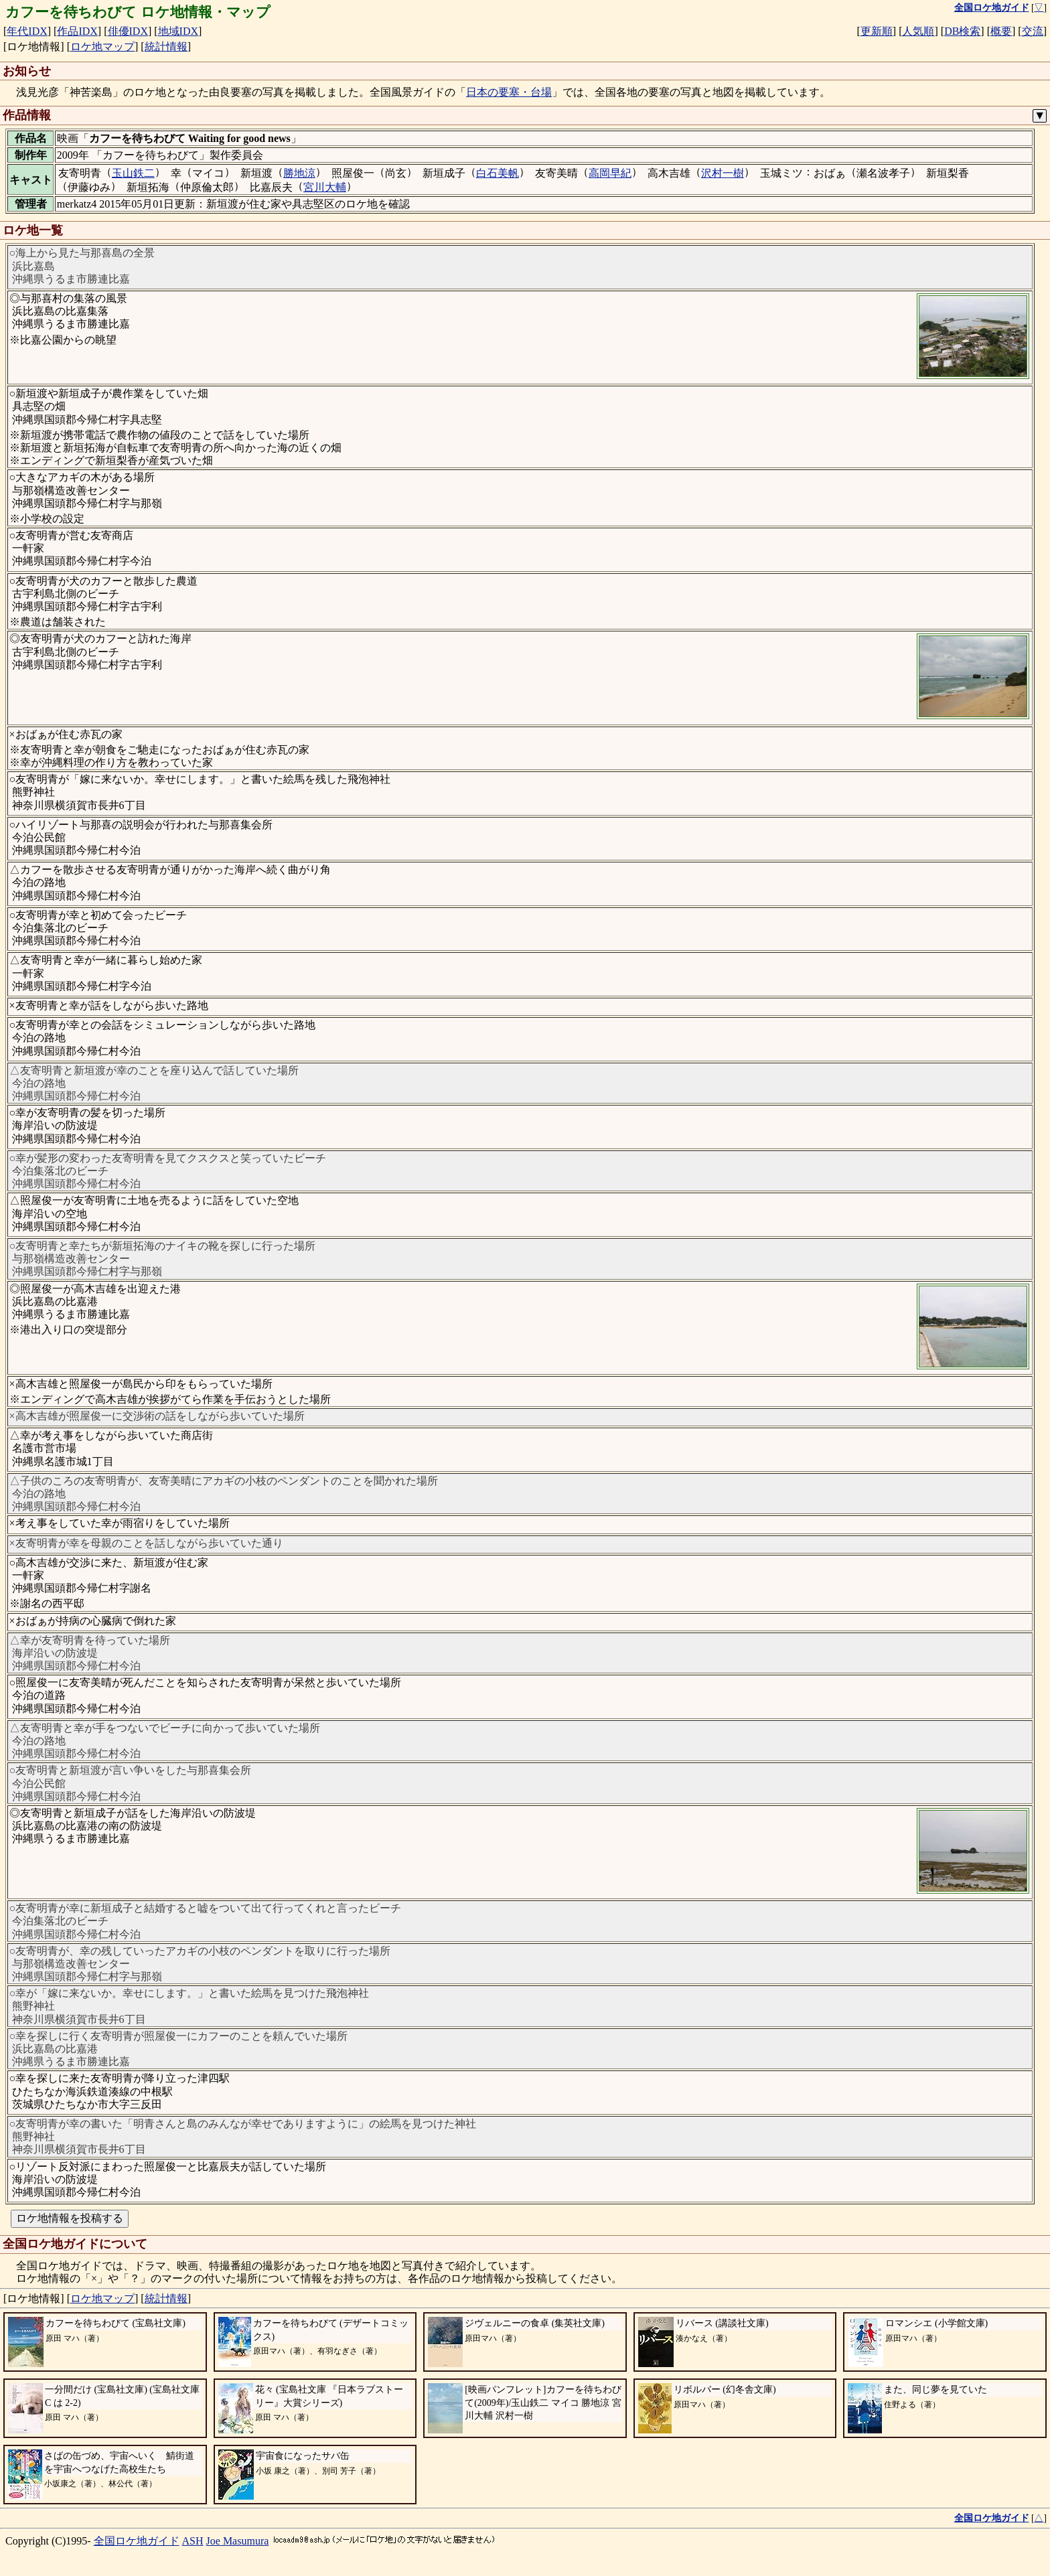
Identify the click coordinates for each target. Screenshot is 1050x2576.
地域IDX (178, 31)
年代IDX (27, 31)
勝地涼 (299, 173)
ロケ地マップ (102, 46)
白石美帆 (497, 173)
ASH (193, 2541)
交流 (1032, 31)
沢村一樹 (722, 173)
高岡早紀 (610, 173)
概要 (1001, 31)
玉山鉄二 (133, 173)
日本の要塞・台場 (509, 92)
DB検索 (962, 31)
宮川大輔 (324, 187)
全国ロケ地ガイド (136, 2541)
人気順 (918, 31)
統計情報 (166, 46)
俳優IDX (128, 31)
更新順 (876, 31)
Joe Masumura (237, 2541)
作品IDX (77, 31)
